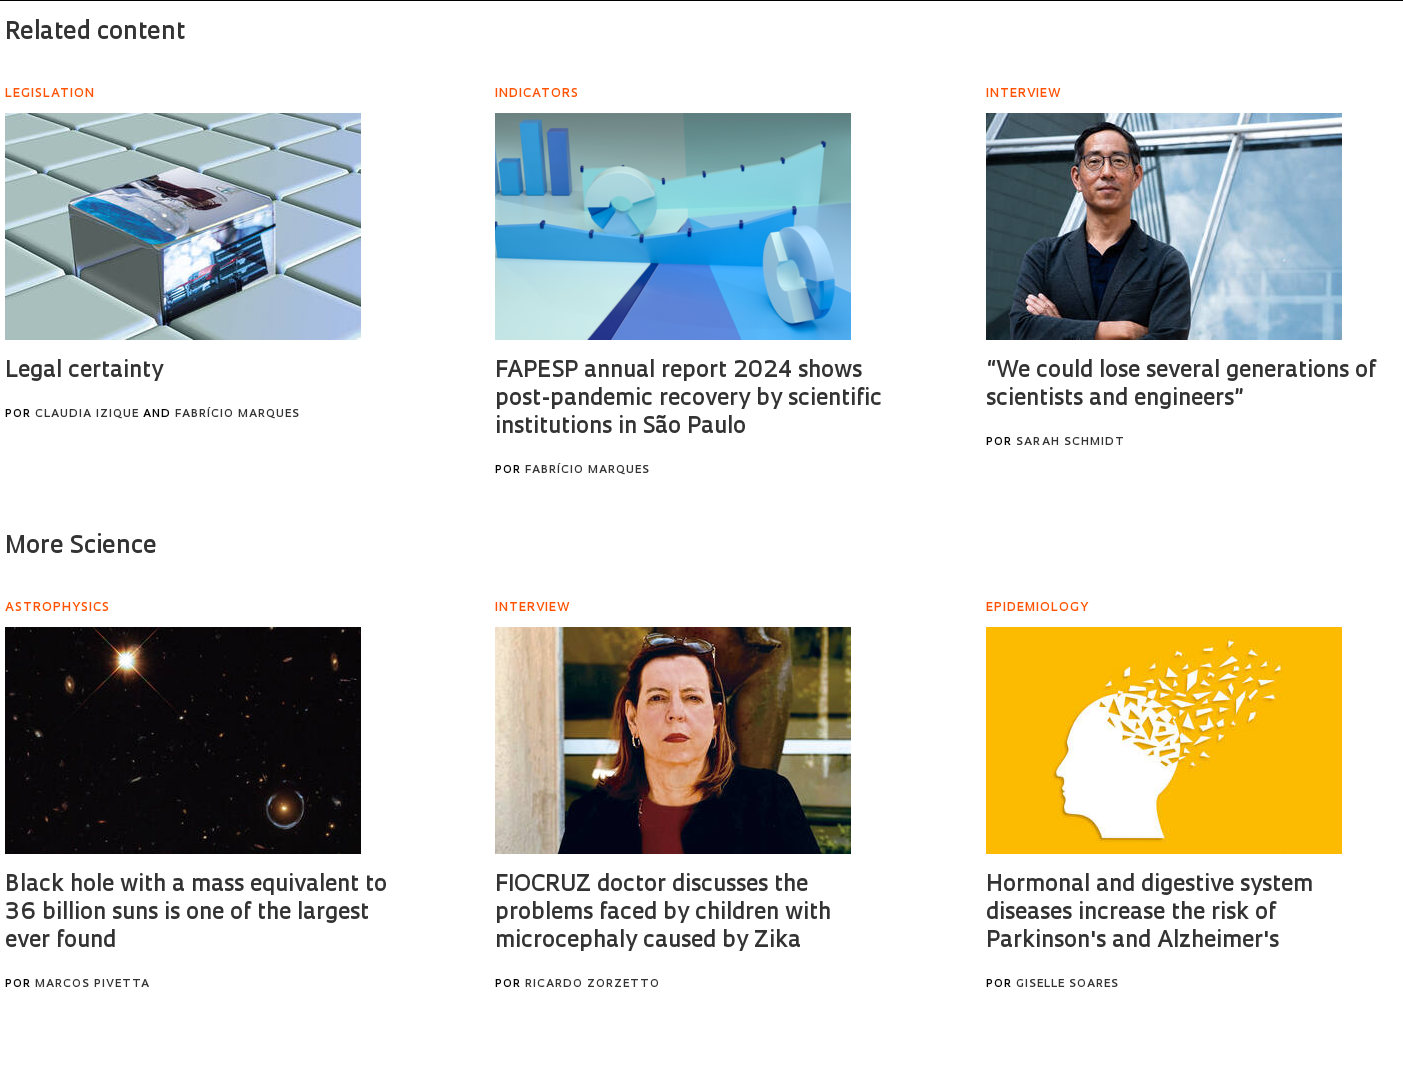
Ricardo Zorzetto (592, 984)
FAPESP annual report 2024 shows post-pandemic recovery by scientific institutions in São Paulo (688, 399)
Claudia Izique (87, 414)
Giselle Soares (1067, 984)
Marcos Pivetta (92, 984)
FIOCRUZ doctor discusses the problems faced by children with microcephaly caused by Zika (663, 913)
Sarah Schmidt (1070, 442)
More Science (81, 547)
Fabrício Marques (237, 414)
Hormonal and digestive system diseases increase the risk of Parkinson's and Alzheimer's (1149, 913)
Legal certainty (84, 371)
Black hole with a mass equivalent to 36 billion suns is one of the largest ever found (196, 913)
